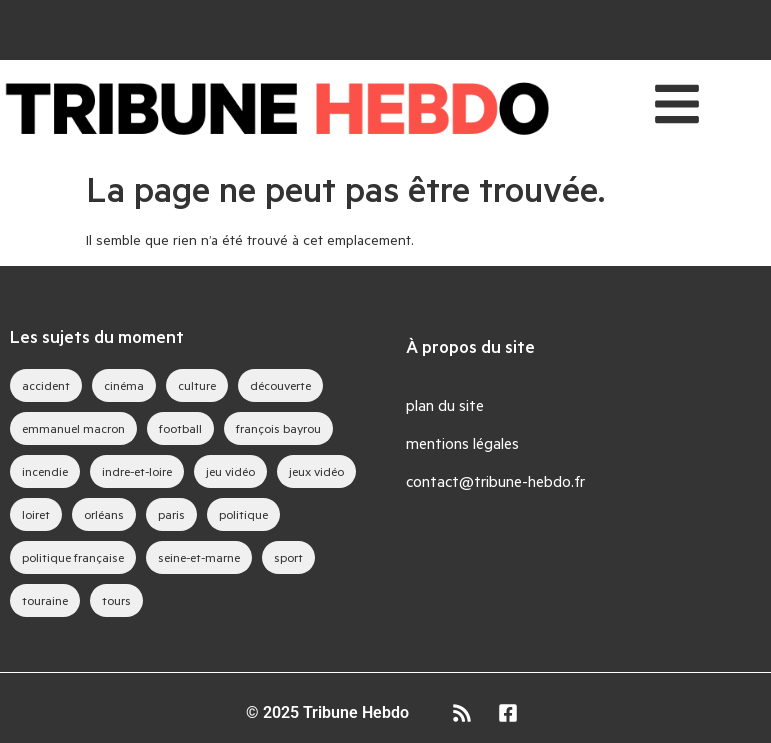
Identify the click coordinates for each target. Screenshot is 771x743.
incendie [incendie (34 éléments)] (45, 471)
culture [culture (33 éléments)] (197, 385)
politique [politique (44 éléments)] (243, 514)
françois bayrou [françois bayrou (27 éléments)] (278, 428)
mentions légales (462, 442)
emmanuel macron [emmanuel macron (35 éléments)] (73, 428)
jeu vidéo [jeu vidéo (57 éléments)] (230, 471)
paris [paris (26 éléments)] (171, 514)
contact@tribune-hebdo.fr (495, 480)
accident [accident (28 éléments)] (46, 385)
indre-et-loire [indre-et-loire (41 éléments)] (137, 471)
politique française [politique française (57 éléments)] (73, 557)
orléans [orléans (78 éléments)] (104, 514)
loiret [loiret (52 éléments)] (36, 514)
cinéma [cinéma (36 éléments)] (124, 385)
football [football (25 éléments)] (180, 428)
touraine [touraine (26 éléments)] (45, 600)
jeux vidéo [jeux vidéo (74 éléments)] (316, 471)
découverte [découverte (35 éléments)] (280, 385)
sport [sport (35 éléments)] (288, 557)
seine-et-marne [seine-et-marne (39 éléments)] (199, 557)
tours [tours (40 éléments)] (116, 600)
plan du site (445, 404)
